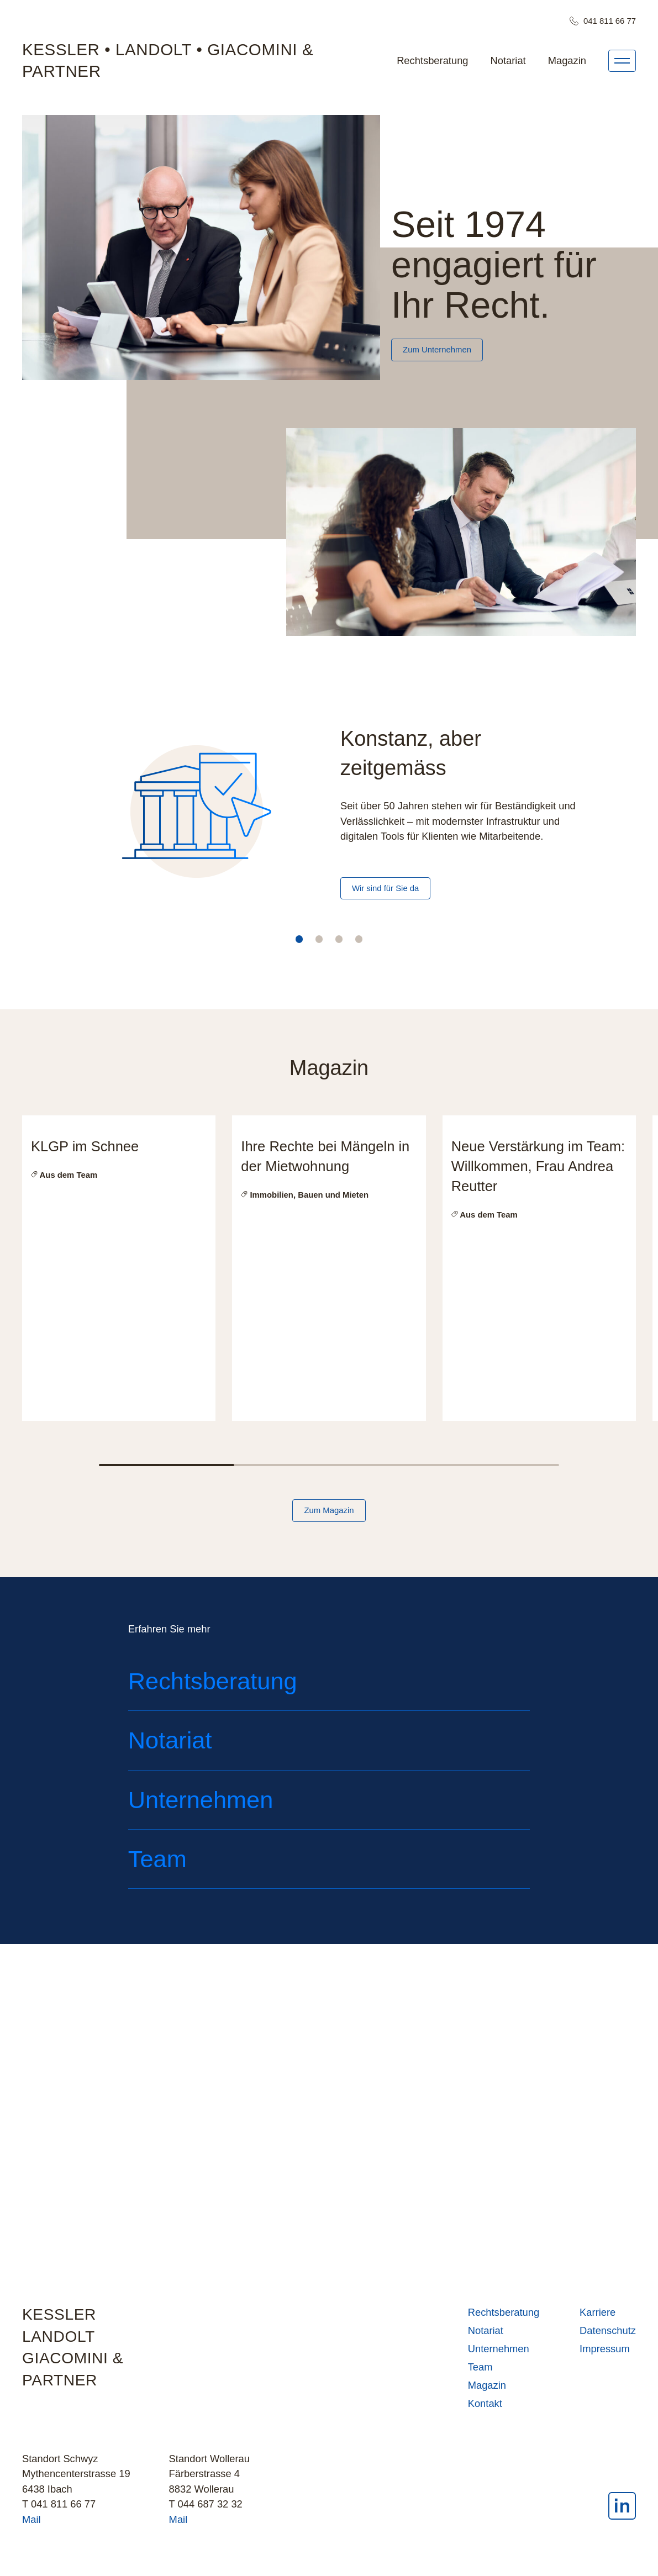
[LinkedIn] (622, 2512)
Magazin (567, 60)
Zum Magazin (329, 1510)
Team (480, 2372)
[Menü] (622, 61)
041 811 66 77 (603, 21)
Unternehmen (498, 2353)
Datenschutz (608, 2335)
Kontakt (485, 2408)
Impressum (605, 2353)
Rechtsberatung (432, 60)
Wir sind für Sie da (385, 888)
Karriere (597, 2317)
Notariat (508, 60)
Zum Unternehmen (437, 349)
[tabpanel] (329, 823)
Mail (31, 2524)
